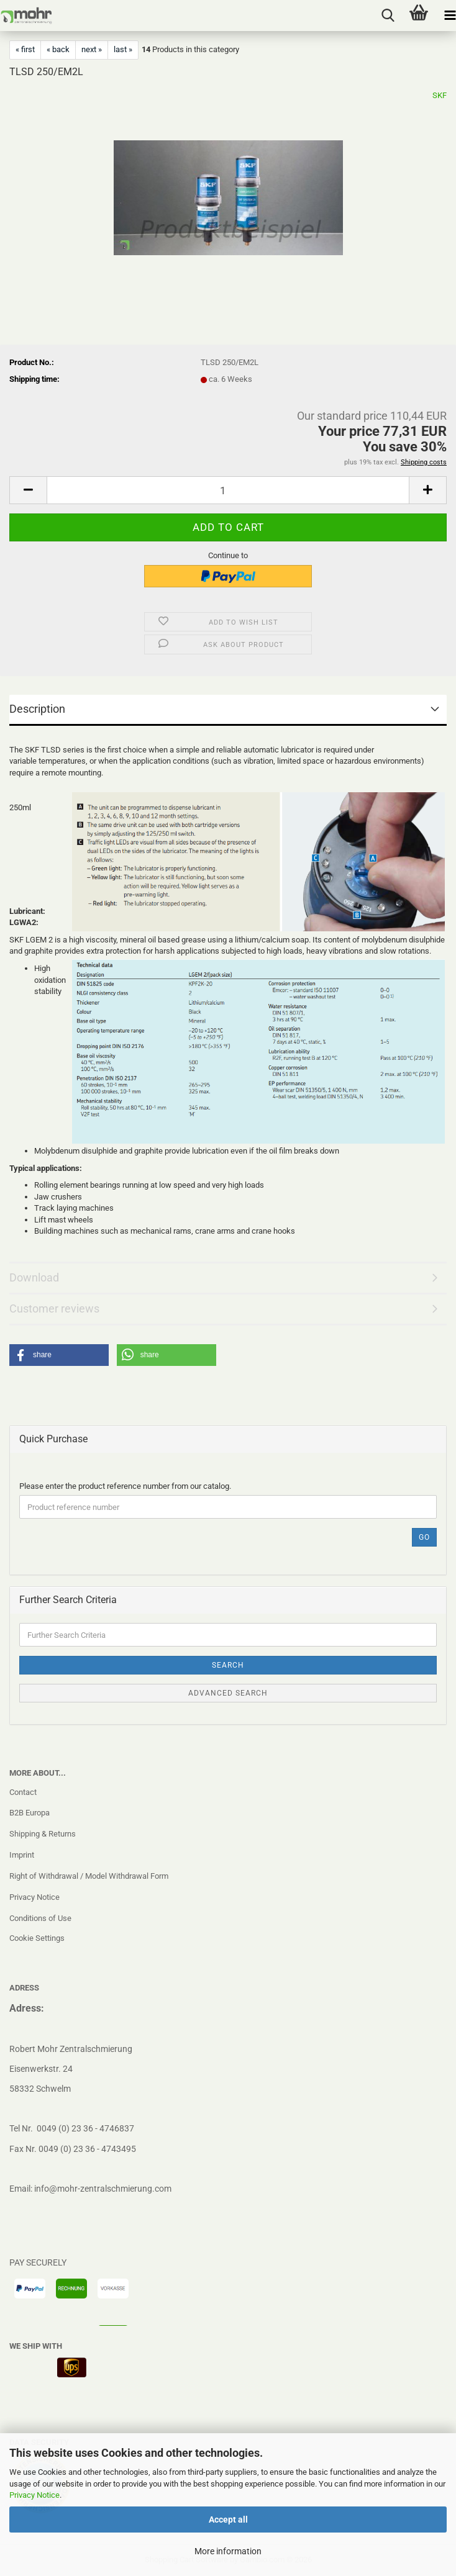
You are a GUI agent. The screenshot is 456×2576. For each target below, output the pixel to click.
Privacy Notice (34, 2495)
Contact (23, 1792)
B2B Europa (29, 1812)
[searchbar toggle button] (387, 15)
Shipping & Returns (42, 1833)
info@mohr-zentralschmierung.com (102, 2189)
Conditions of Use (40, 1918)
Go (424, 1537)
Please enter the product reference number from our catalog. (125, 1486)
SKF (439, 95)
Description (37, 708)
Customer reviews (54, 1308)
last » (123, 49)
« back (58, 49)
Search (228, 1665)
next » (91, 49)
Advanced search (228, 1693)
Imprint (21, 1855)
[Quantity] (228, 490)
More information (228, 2551)
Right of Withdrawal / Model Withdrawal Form (88, 1876)
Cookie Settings (37, 1938)
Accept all (228, 2519)
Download (34, 1277)
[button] (28, 490)
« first (25, 49)
